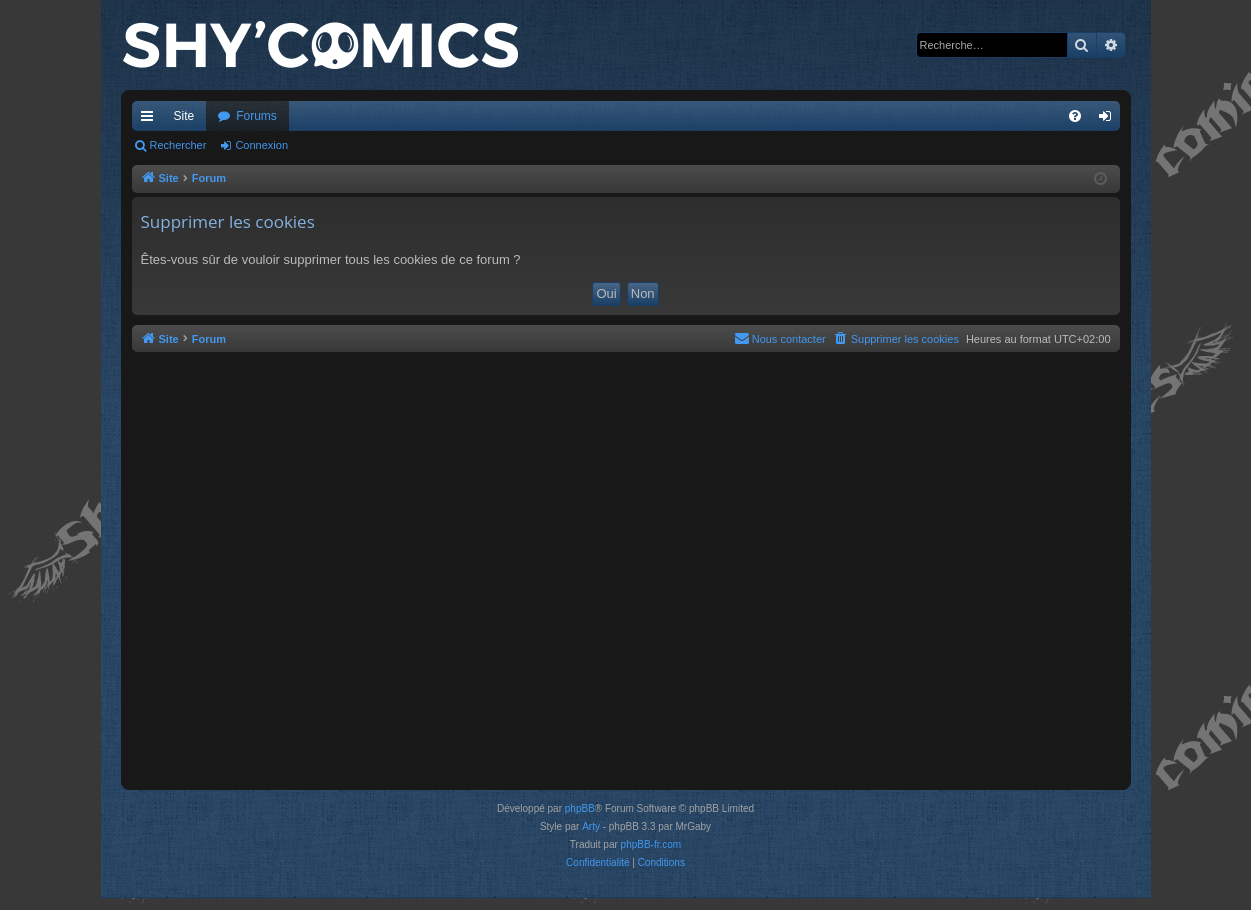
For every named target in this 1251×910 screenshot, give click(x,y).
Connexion (261, 145)
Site (184, 116)
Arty (591, 826)
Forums (256, 116)
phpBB (580, 808)
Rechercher (178, 145)
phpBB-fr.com (651, 844)
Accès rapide (151, 120)
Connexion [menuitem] (1108, 120)
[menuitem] (1075, 116)
